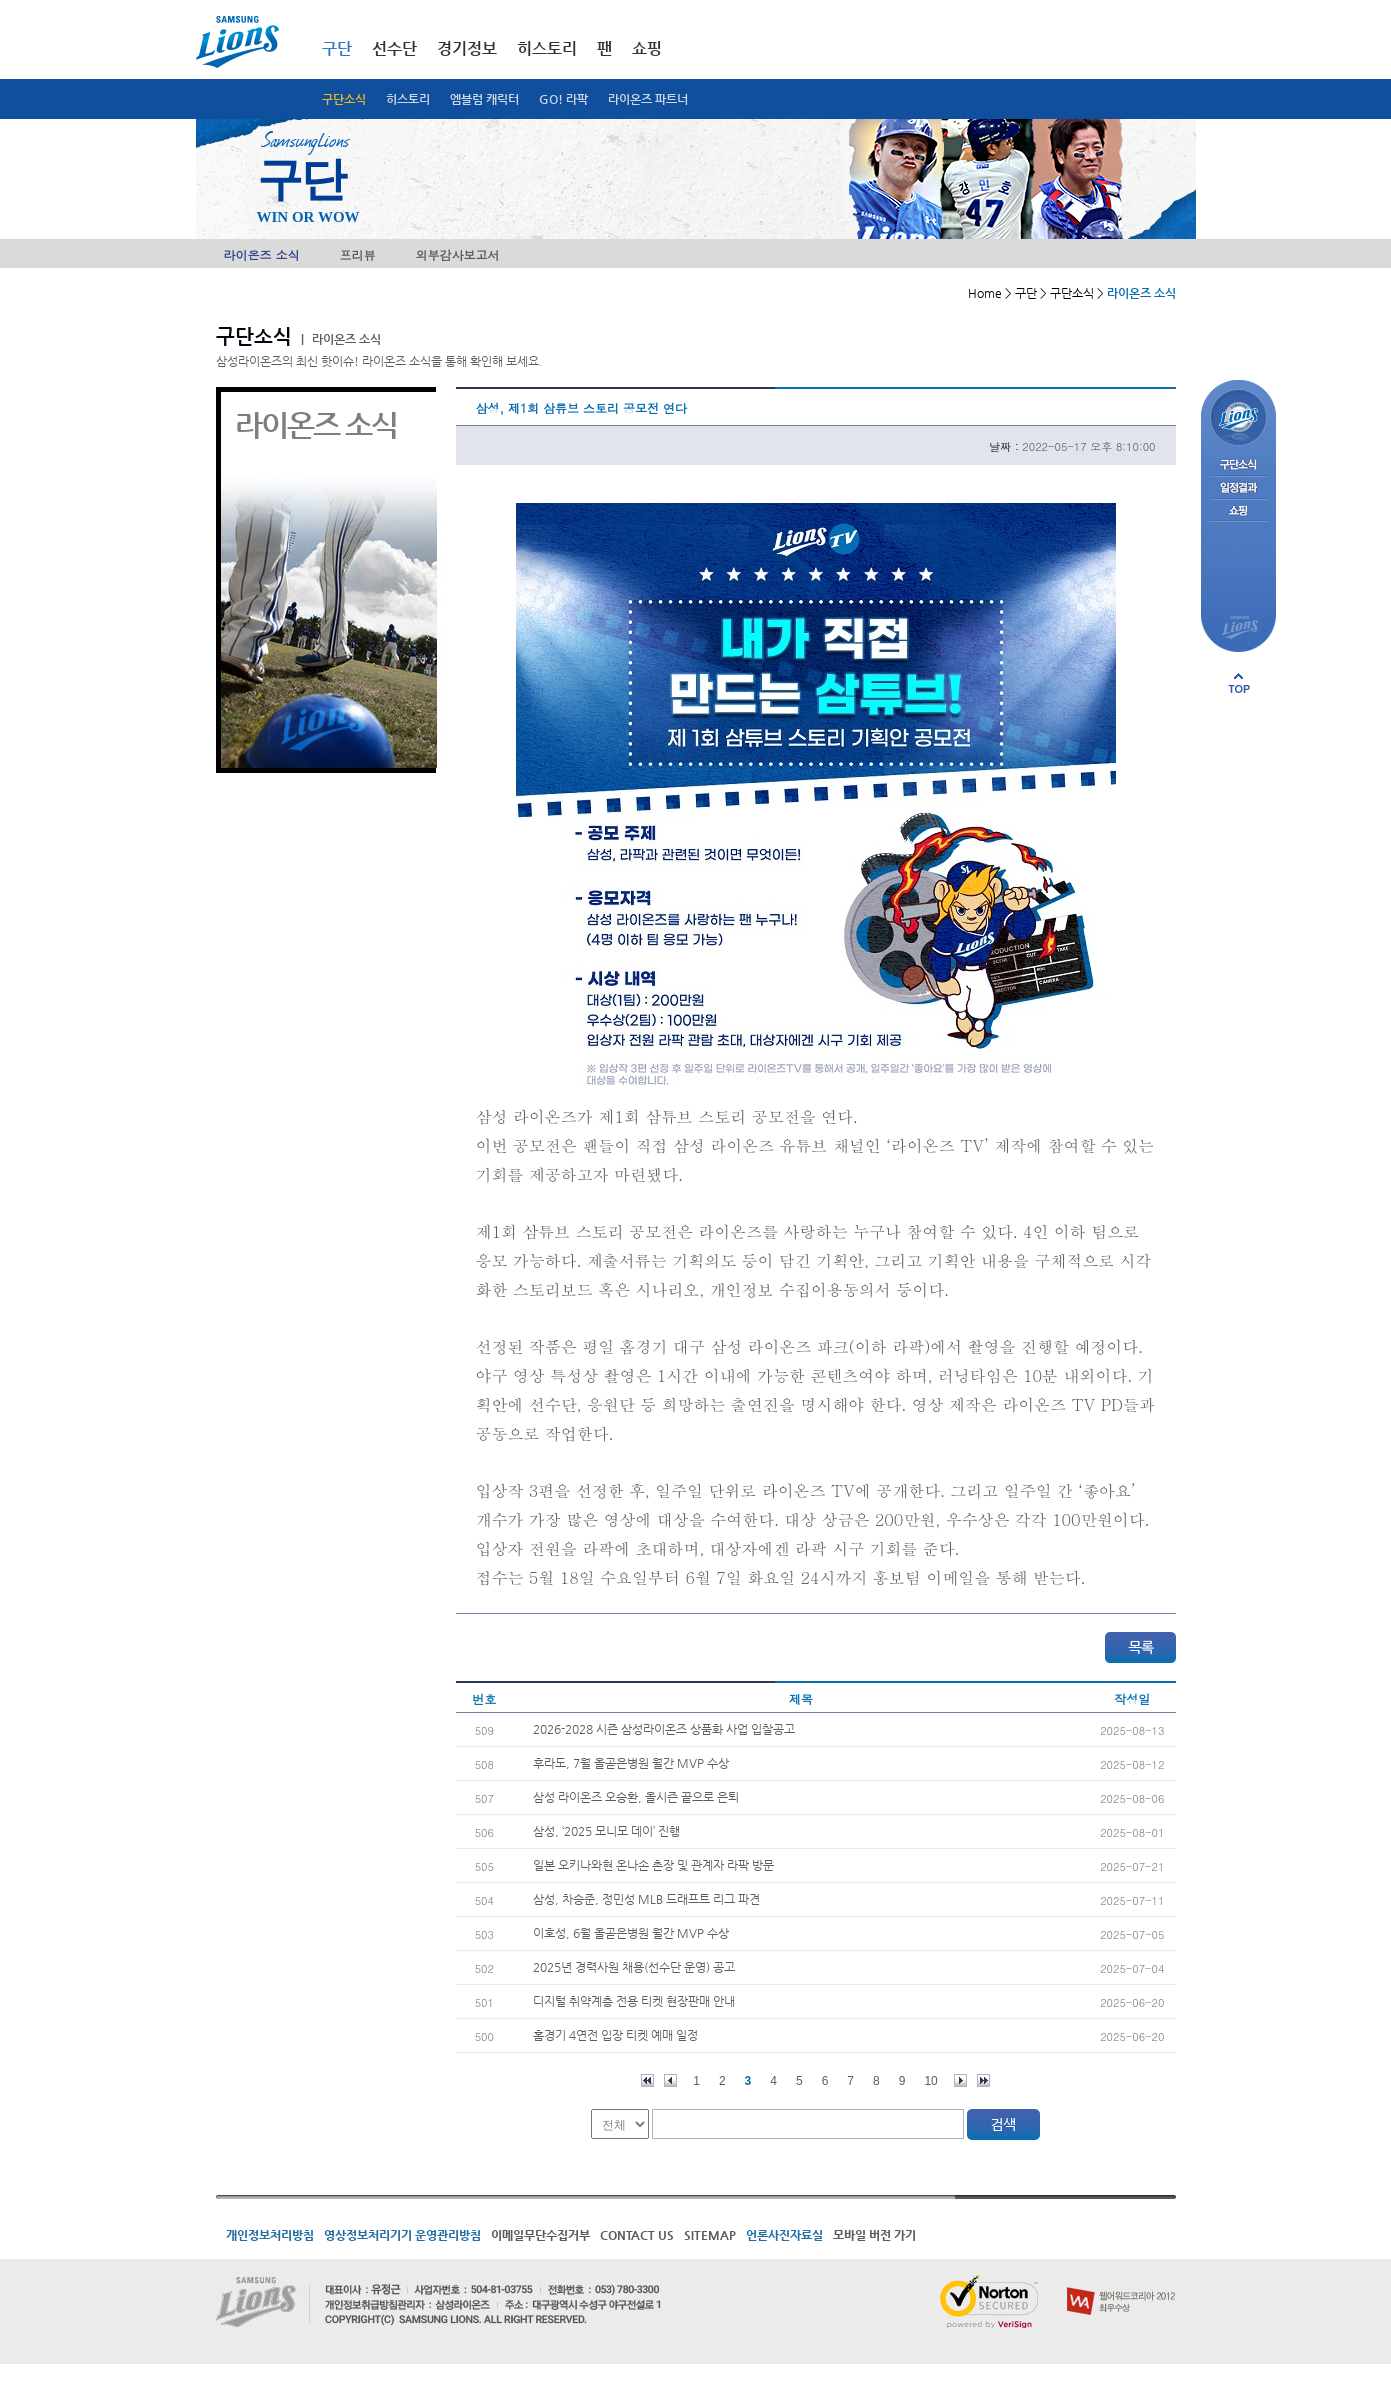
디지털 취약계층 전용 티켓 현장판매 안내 (634, 2001)
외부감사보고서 (458, 254)
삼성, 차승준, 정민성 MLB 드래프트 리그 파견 (646, 1899)
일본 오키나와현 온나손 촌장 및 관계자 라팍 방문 (653, 1865)
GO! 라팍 (563, 99)
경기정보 (467, 48)
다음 (960, 2080)
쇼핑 (647, 48)
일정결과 (1238, 488)
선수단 (394, 48)
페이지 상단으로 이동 (1239, 683)
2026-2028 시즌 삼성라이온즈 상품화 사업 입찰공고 (664, 1729)
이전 (670, 2080)
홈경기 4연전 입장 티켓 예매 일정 (615, 2035)
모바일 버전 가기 (874, 2235)
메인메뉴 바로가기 (0, 0)
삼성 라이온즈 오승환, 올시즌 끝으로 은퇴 (636, 1797)
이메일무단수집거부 (540, 2235)
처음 (647, 2080)
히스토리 (408, 99)
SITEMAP (710, 2235)
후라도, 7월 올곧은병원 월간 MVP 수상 (631, 1763)
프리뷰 (358, 254)
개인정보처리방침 (270, 2235)
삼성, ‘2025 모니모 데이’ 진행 (606, 1831)
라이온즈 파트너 (648, 99)
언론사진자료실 (784, 2235)
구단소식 (344, 99)
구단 (337, 48)
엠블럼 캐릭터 (484, 99)
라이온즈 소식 (262, 254)
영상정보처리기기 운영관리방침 (402, 2235)
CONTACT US (637, 2235)
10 (930, 2081)
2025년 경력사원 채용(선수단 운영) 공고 (634, 1967)
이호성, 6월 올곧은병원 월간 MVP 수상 (631, 1933)
